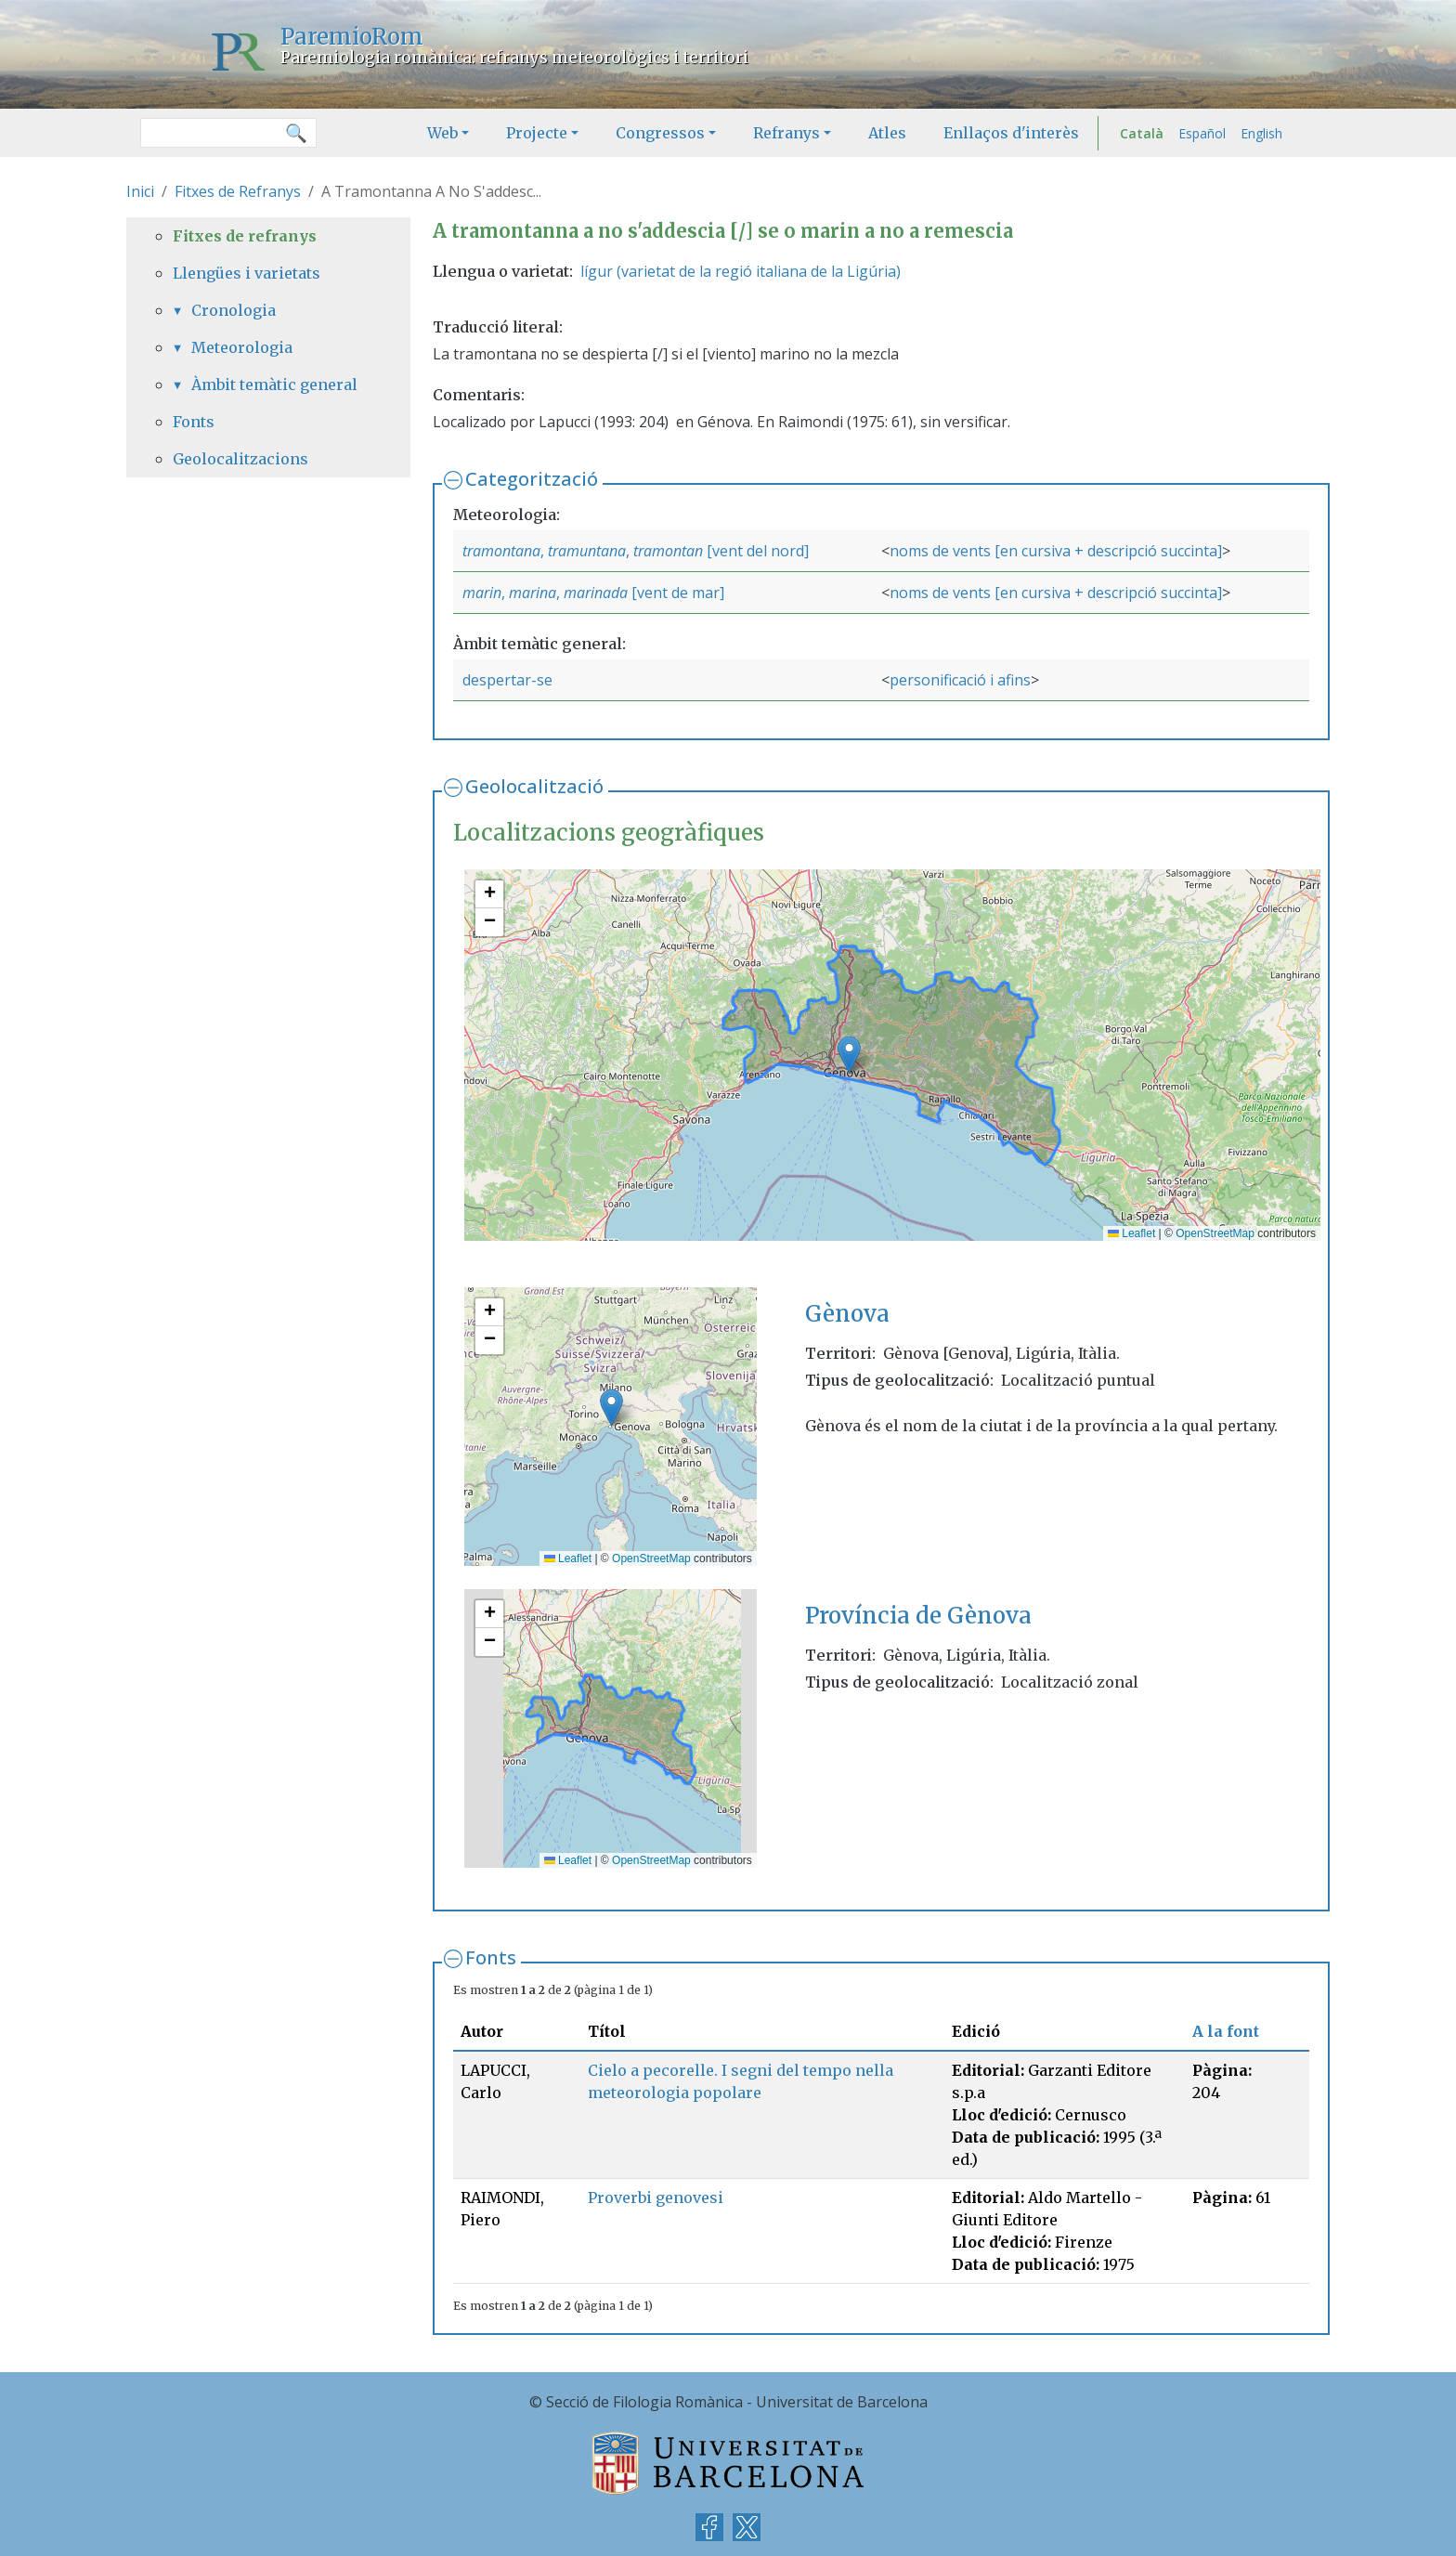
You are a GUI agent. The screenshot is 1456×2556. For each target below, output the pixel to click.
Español (1202, 133)
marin (481, 592)
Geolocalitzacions (240, 459)
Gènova (847, 1313)
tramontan (668, 551)
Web (442, 133)
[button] (849, 1055)
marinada (596, 592)
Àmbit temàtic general (274, 384)
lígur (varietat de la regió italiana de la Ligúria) (740, 271)
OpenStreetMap (1215, 1233)
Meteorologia (241, 347)
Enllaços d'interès (1011, 133)
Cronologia (233, 310)
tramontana (501, 551)
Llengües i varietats (246, 273)
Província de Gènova (918, 1615)
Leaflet (1131, 1233)
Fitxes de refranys (245, 236)
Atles (887, 133)
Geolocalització (534, 786)
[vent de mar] (676, 592)
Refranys (786, 133)
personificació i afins (960, 680)
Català (1142, 133)
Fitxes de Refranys (238, 191)
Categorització (531, 478)
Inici (140, 191)
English (1261, 133)
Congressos (660, 133)
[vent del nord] (756, 551)
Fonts (490, 1957)
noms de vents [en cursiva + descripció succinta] (1056, 551)
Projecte (536, 133)
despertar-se (507, 680)
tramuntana (587, 551)
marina (532, 592)
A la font (1225, 2031)
